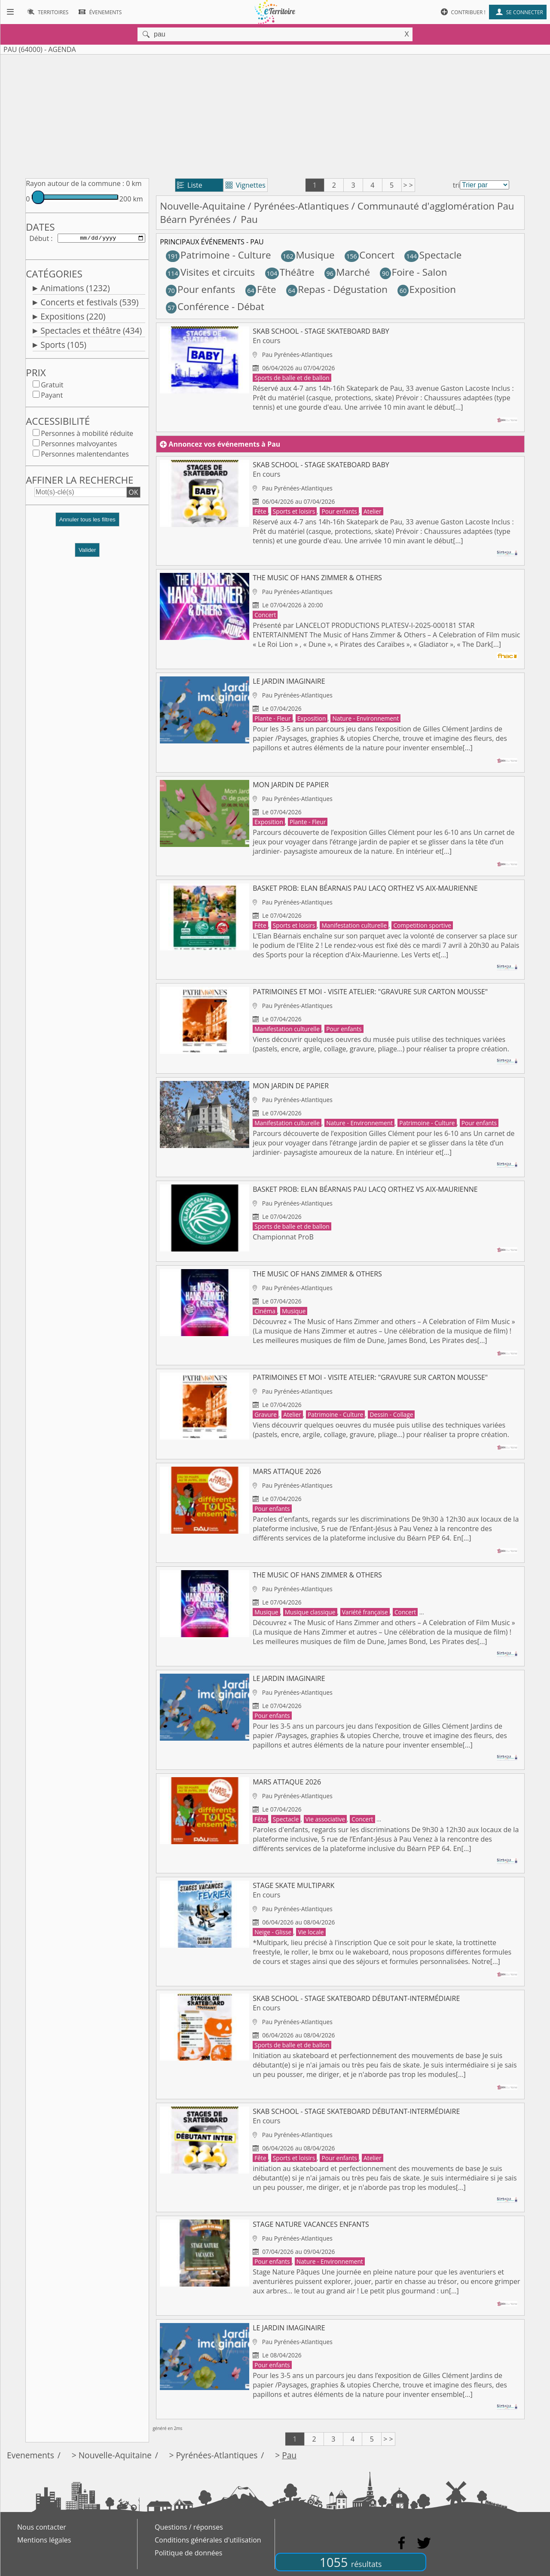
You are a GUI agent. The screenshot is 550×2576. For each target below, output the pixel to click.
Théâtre (290, 272)
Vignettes (246, 185)
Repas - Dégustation (337, 289)
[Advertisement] (275, 115)
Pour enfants (200, 289)
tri (456, 185)
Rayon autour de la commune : (75, 183)
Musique (307, 255)
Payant (52, 397)
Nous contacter (41, 2527)
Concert (369, 255)
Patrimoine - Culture (218, 255)
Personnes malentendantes (85, 455)
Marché (347, 272)
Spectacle (432, 255)
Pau (289, 2455)
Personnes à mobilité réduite (87, 435)
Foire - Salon (413, 272)
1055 (351, 2562)
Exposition (426, 289)
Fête (260, 289)
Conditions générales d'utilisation (208, 2540)
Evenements (30, 2455)
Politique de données (188, 2553)
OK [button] (133, 494)
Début (39, 239)
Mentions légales (44, 2540)
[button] (87, 524)
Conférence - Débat (215, 306)
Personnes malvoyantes (79, 445)
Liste (189, 185)
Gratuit (52, 386)
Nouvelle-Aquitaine (202, 206)
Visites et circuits (210, 272)
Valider (87, 551)
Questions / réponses (189, 2527)
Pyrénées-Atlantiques (301, 206)
